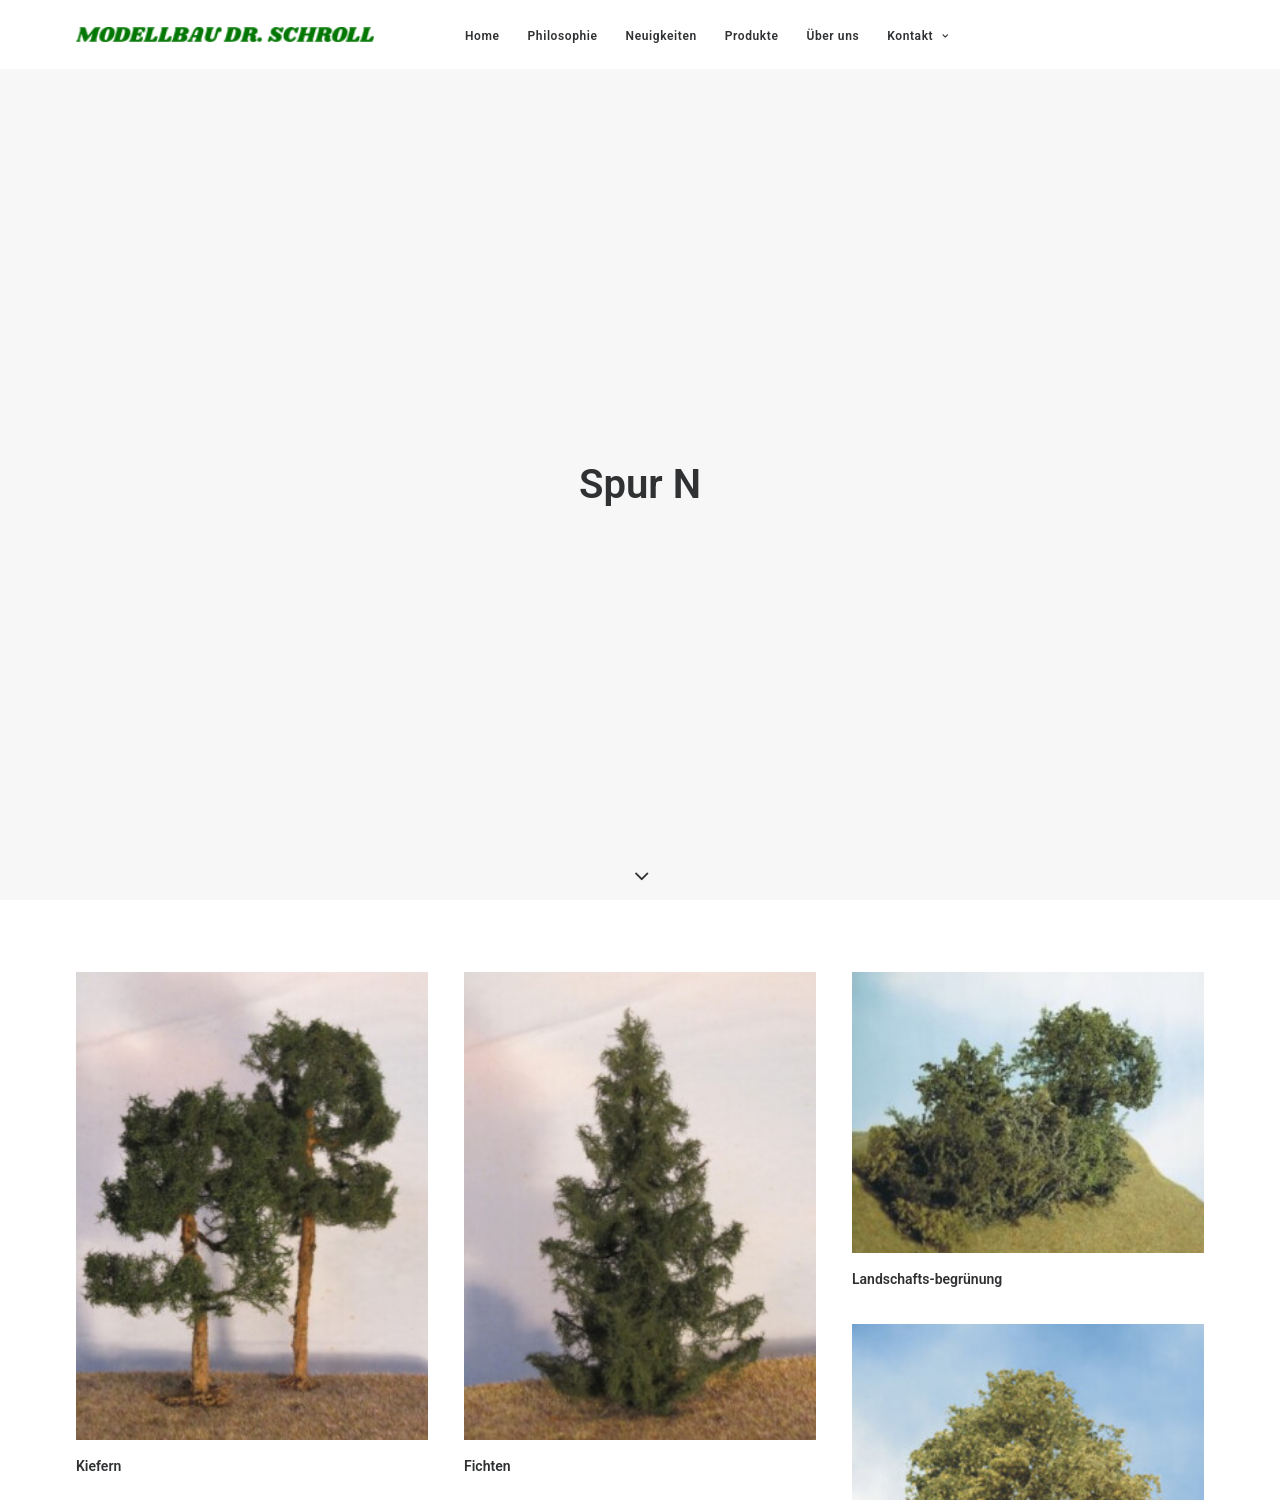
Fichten (487, 1453)
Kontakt (917, 36)
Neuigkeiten (661, 36)
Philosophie (563, 36)
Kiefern (98, 1453)
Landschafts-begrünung (927, 1266)
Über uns (832, 36)
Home (482, 36)
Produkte (752, 36)
